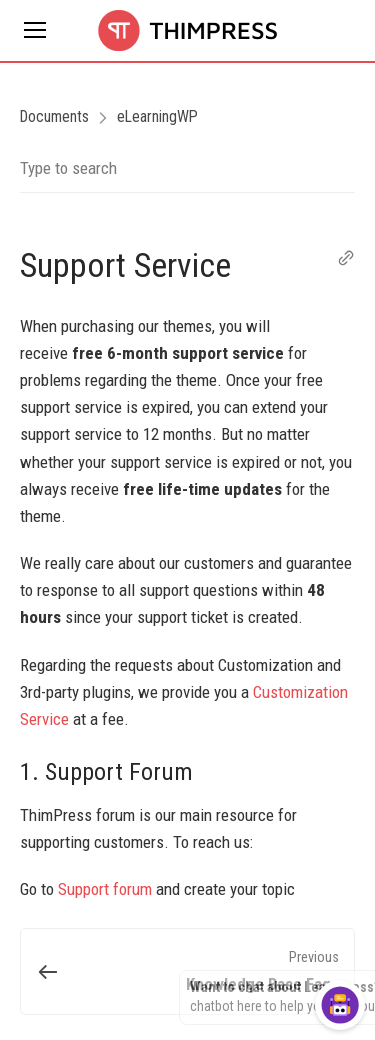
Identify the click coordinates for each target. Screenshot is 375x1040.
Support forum (105, 889)
